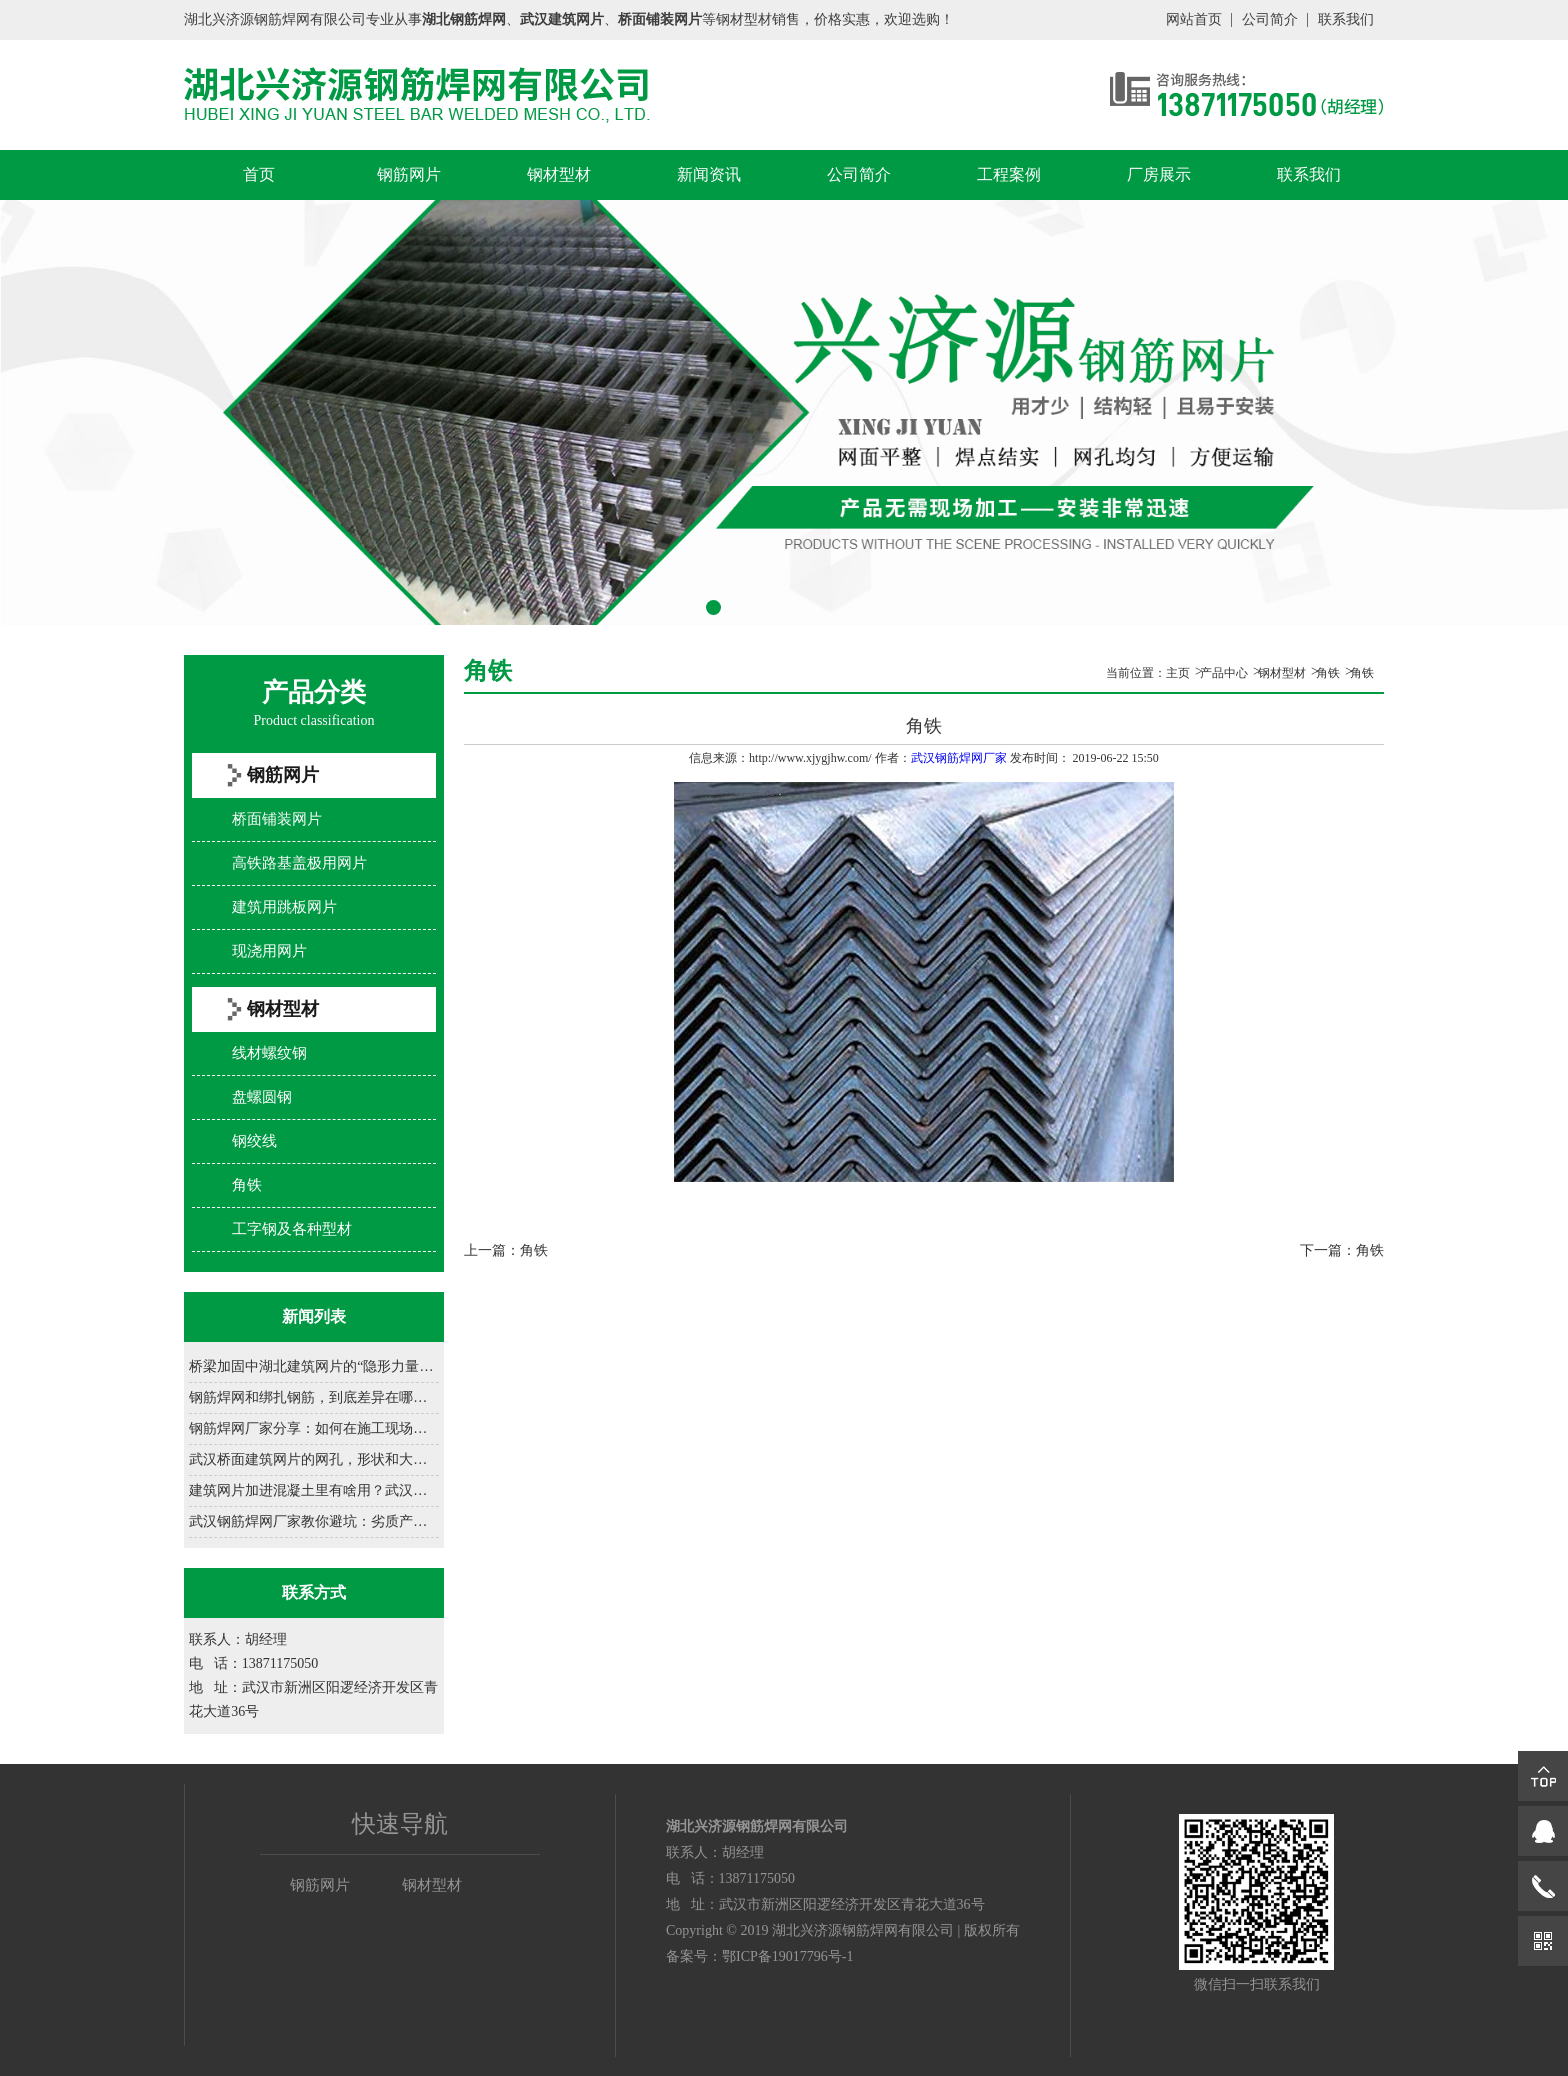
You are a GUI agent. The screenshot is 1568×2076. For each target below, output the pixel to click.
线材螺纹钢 (269, 1053)
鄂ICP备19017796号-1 (787, 1956)
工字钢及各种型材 (292, 1229)
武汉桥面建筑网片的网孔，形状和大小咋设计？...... (314, 1459)
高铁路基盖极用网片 (299, 863)
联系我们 (1346, 19)
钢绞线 (254, 1141)
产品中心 (1224, 673)
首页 (259, 174)
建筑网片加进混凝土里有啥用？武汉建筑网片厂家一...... (314, 1490)
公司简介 (1270, 19)
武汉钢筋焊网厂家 (959, 758)
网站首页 (1194, 19)
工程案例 (1009, 174)
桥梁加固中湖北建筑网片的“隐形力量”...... (314, 1366)
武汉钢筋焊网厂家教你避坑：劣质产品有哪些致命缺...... (314, 1521)
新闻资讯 (709, 174)
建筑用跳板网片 (284, 907)
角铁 (247, 1185)
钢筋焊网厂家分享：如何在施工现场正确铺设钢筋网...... (314, 1428)
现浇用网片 (269, 951)
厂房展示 (1159, 174)
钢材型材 (559, 174)
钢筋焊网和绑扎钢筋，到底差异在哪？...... (314, 1397)
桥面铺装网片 (277, 819)
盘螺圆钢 (262, 1097)
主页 (1178, 673)
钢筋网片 (409, 174)
